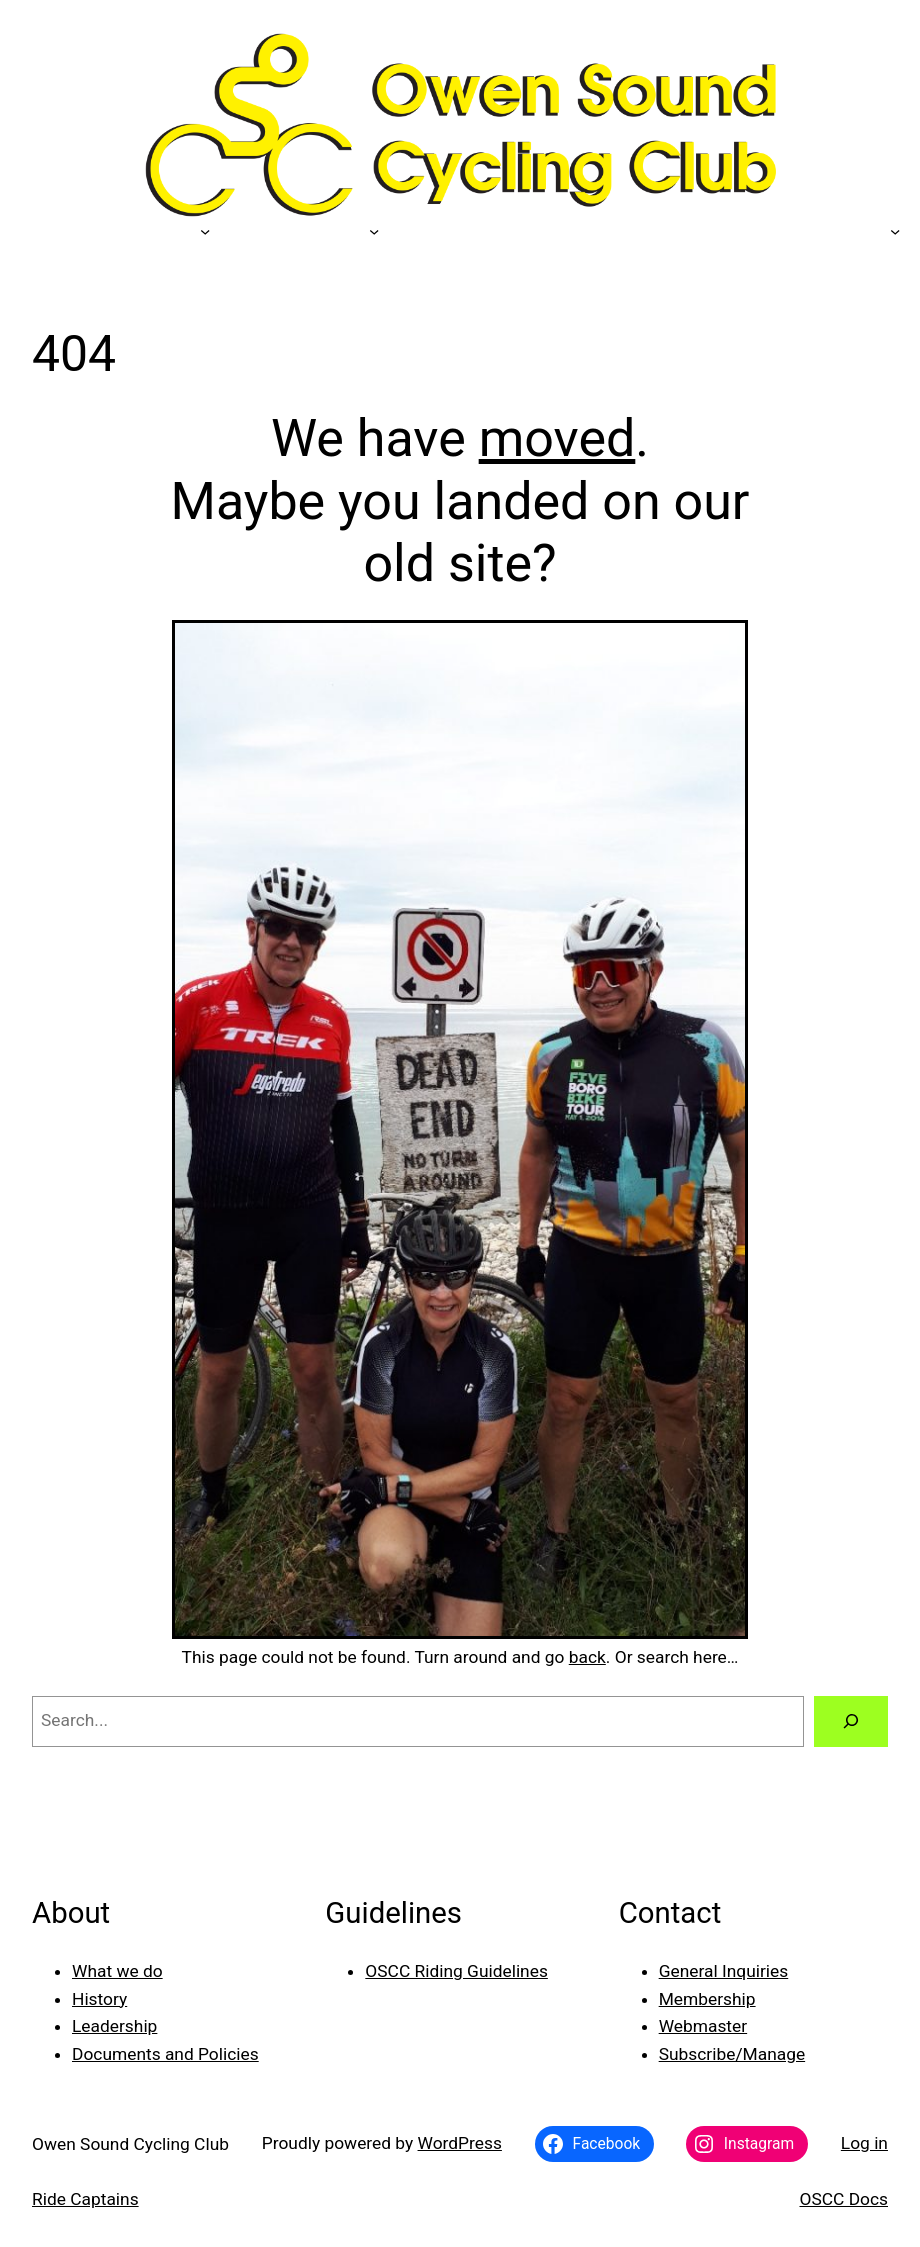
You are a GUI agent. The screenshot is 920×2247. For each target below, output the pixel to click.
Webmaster (703, 2026)
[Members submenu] (374, 230)
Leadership (114, 2026)
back (587, 1657)
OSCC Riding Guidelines (456, 1971)
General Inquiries (724, 1971)
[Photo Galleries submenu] (895, 230)
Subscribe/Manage (732, 2054)
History (99, 1999)
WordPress (460, 2143)
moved (557, 438)
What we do (117, 1971)
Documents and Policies (165, 2054)
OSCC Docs (844, 2199)
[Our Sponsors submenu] (205, 230)
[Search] (851, 1721)
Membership (707, 1999)
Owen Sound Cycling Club (130, 2144)
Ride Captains (85, 2199)
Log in (864, 2143)
